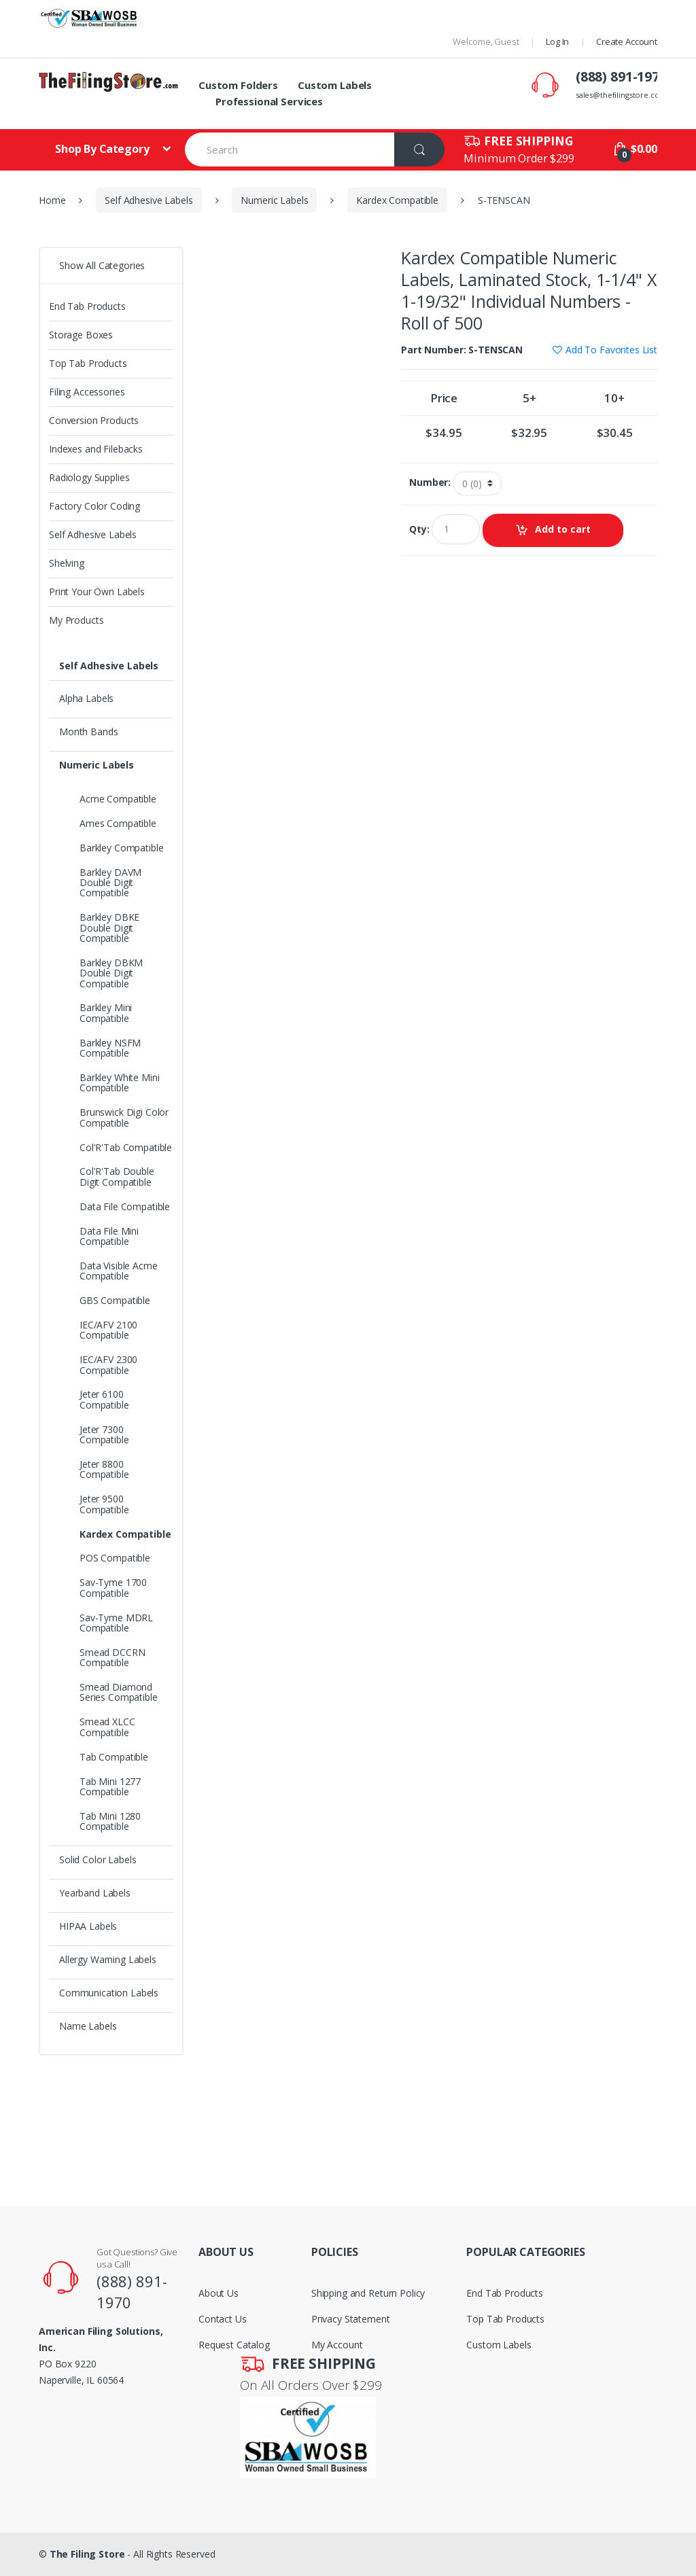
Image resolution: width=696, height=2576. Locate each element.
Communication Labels (108, 1992)
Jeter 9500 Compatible (104, 1503)
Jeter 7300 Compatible (104, 1434)
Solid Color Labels (97, 1859)
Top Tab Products (88, 363)
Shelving (66, 563)
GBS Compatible (115, 1300)
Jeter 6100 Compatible (104, 1399)
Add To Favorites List (611, 349)
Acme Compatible (118, 798)
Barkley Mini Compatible (106, 1012)
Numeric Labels (274, 200)
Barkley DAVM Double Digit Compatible (110, 883)
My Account (337, 2344)
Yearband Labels (94, 1892)
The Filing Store (87, 2553)
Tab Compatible (114, 1756)
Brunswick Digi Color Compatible (124, 1117)
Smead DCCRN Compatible (112, 1657)
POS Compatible (115, 1557)
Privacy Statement (350, 2318)
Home (52, 200)
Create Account (626, 41)
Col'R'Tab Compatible (126, 1147)
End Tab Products (87, 306)
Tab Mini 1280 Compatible (110, 1821)
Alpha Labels (86, 698)
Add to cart (563, 529)
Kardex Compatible (397, 200)
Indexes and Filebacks (96, 448)
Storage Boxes (81, 334)
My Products (76, 620)
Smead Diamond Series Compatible (119, 1692)
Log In (557, 41)
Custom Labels (335, 85)
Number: (430, 482)
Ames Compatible (118, 823)
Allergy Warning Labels (107, 1959)
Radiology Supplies (89, 477)
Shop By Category (103, 148)
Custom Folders (238, 85)
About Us (218, 2293)
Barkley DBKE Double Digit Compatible (109, 928)
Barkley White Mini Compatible (119, 1082)
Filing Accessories (86, 391)
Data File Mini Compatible (109, 1236)
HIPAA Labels (88, 1926)
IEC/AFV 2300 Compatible (108, 1364)
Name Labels (87, 2025)
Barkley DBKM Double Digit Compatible (111, 973)
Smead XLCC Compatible (107, 1726)
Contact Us (222, 2318)
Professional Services (269, 101)
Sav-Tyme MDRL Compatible (116, 1622)
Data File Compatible (125, 1206)
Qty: (419, 529)
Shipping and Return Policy (368, 2293)
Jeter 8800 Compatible (104, 1469)
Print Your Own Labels (97, 591)
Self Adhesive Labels (148, 200)
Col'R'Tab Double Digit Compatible (117, 1176)
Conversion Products (94, 420)
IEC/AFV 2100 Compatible (108, 1329)
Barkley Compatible (121, 847)
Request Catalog (234, 2344)
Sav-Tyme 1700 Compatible (113, 1587)
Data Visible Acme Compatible (119, 1270)
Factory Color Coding (94, 505)
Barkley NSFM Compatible (110, 1047)
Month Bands (88, 731)
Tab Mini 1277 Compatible (110, 1786)
